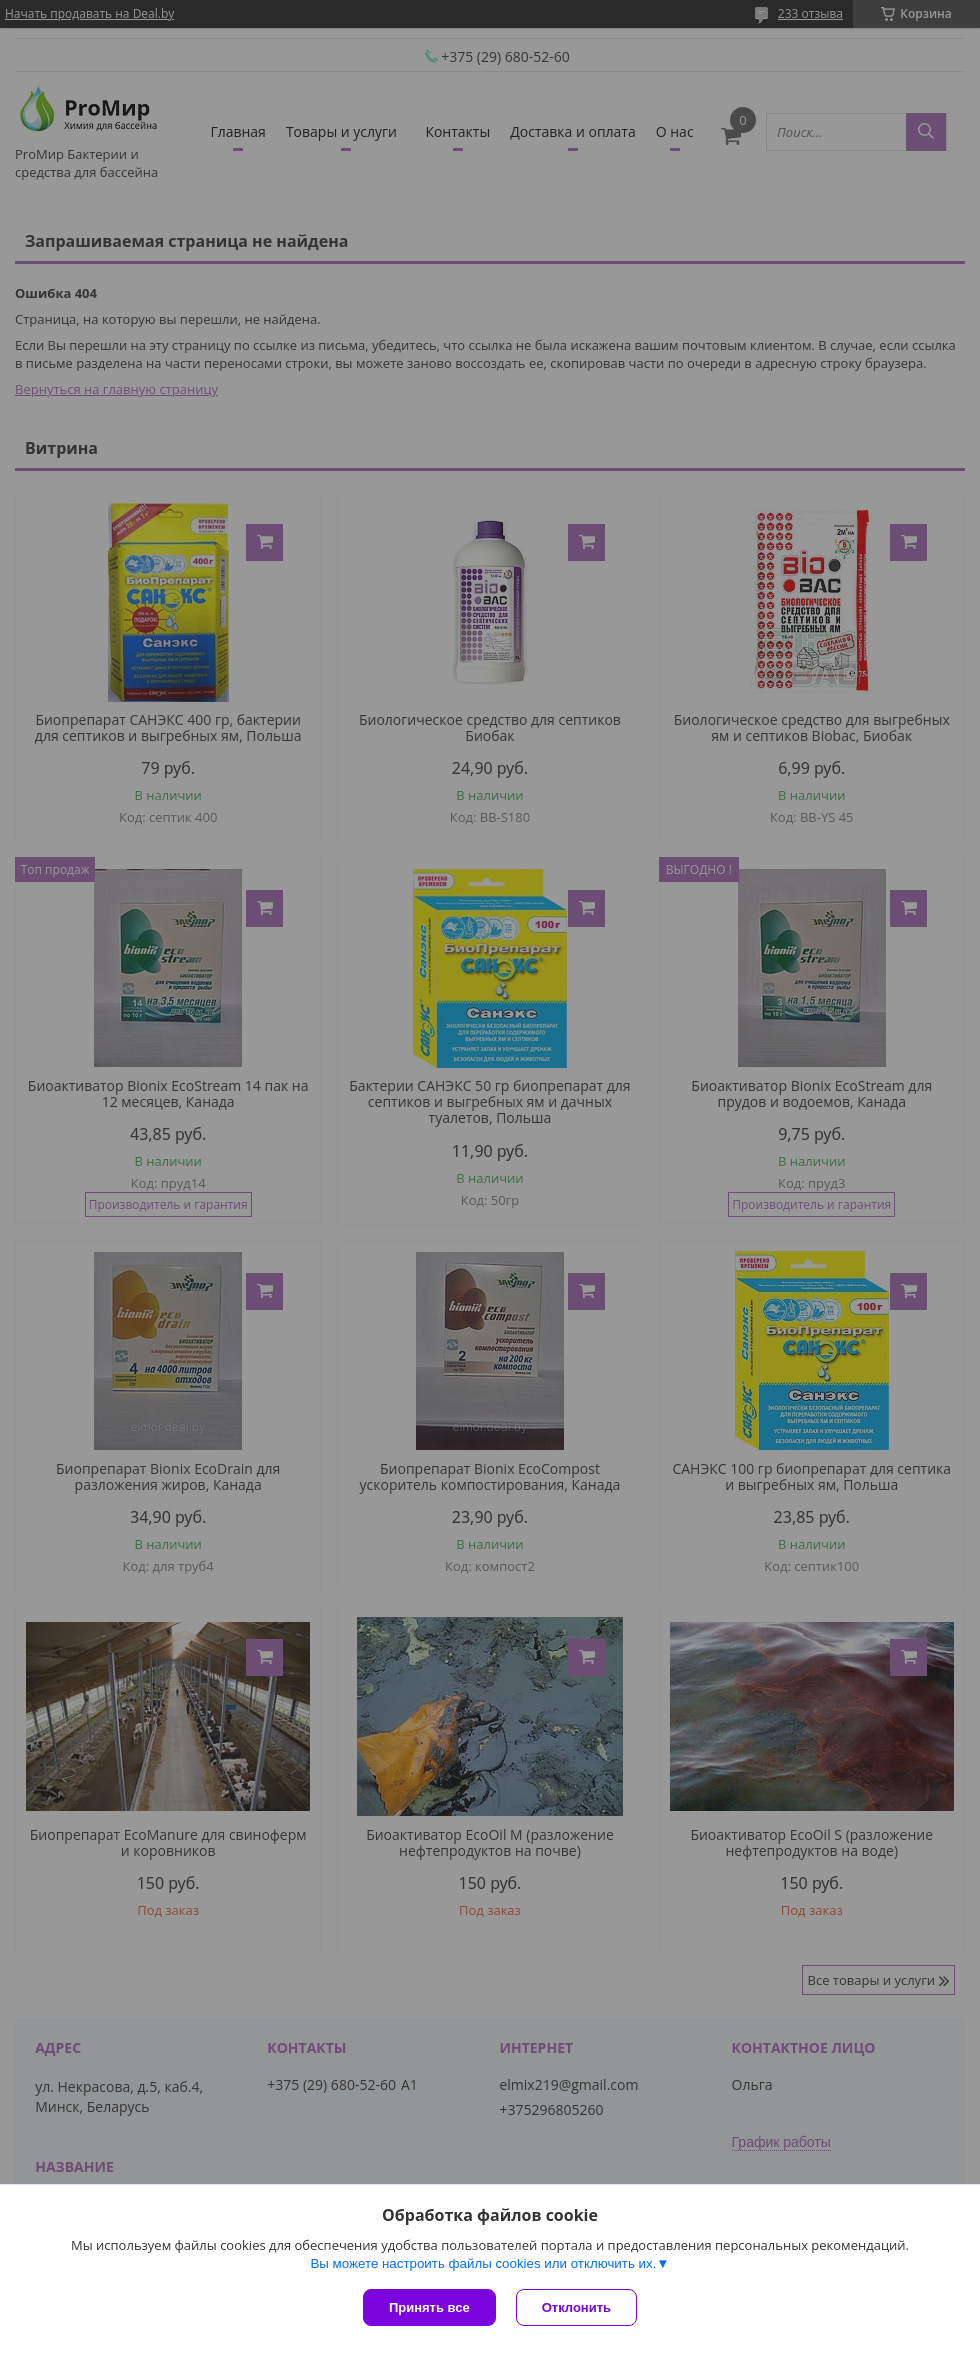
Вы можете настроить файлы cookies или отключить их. (483, 2263)
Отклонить (576, 2307)
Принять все (429, 2307)
